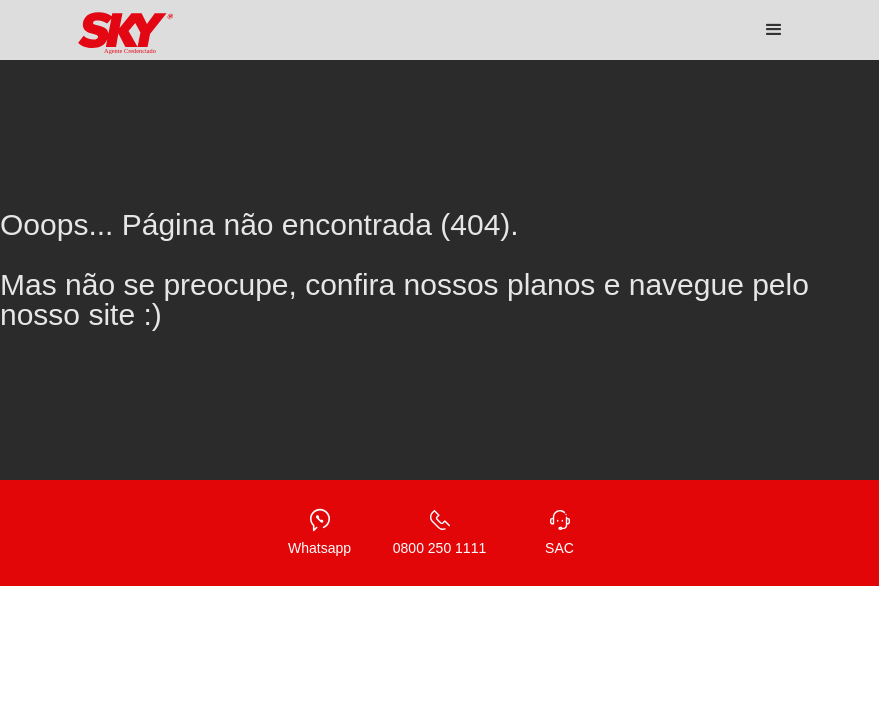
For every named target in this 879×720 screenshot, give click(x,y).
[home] (126, 33)
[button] (774, 30)
